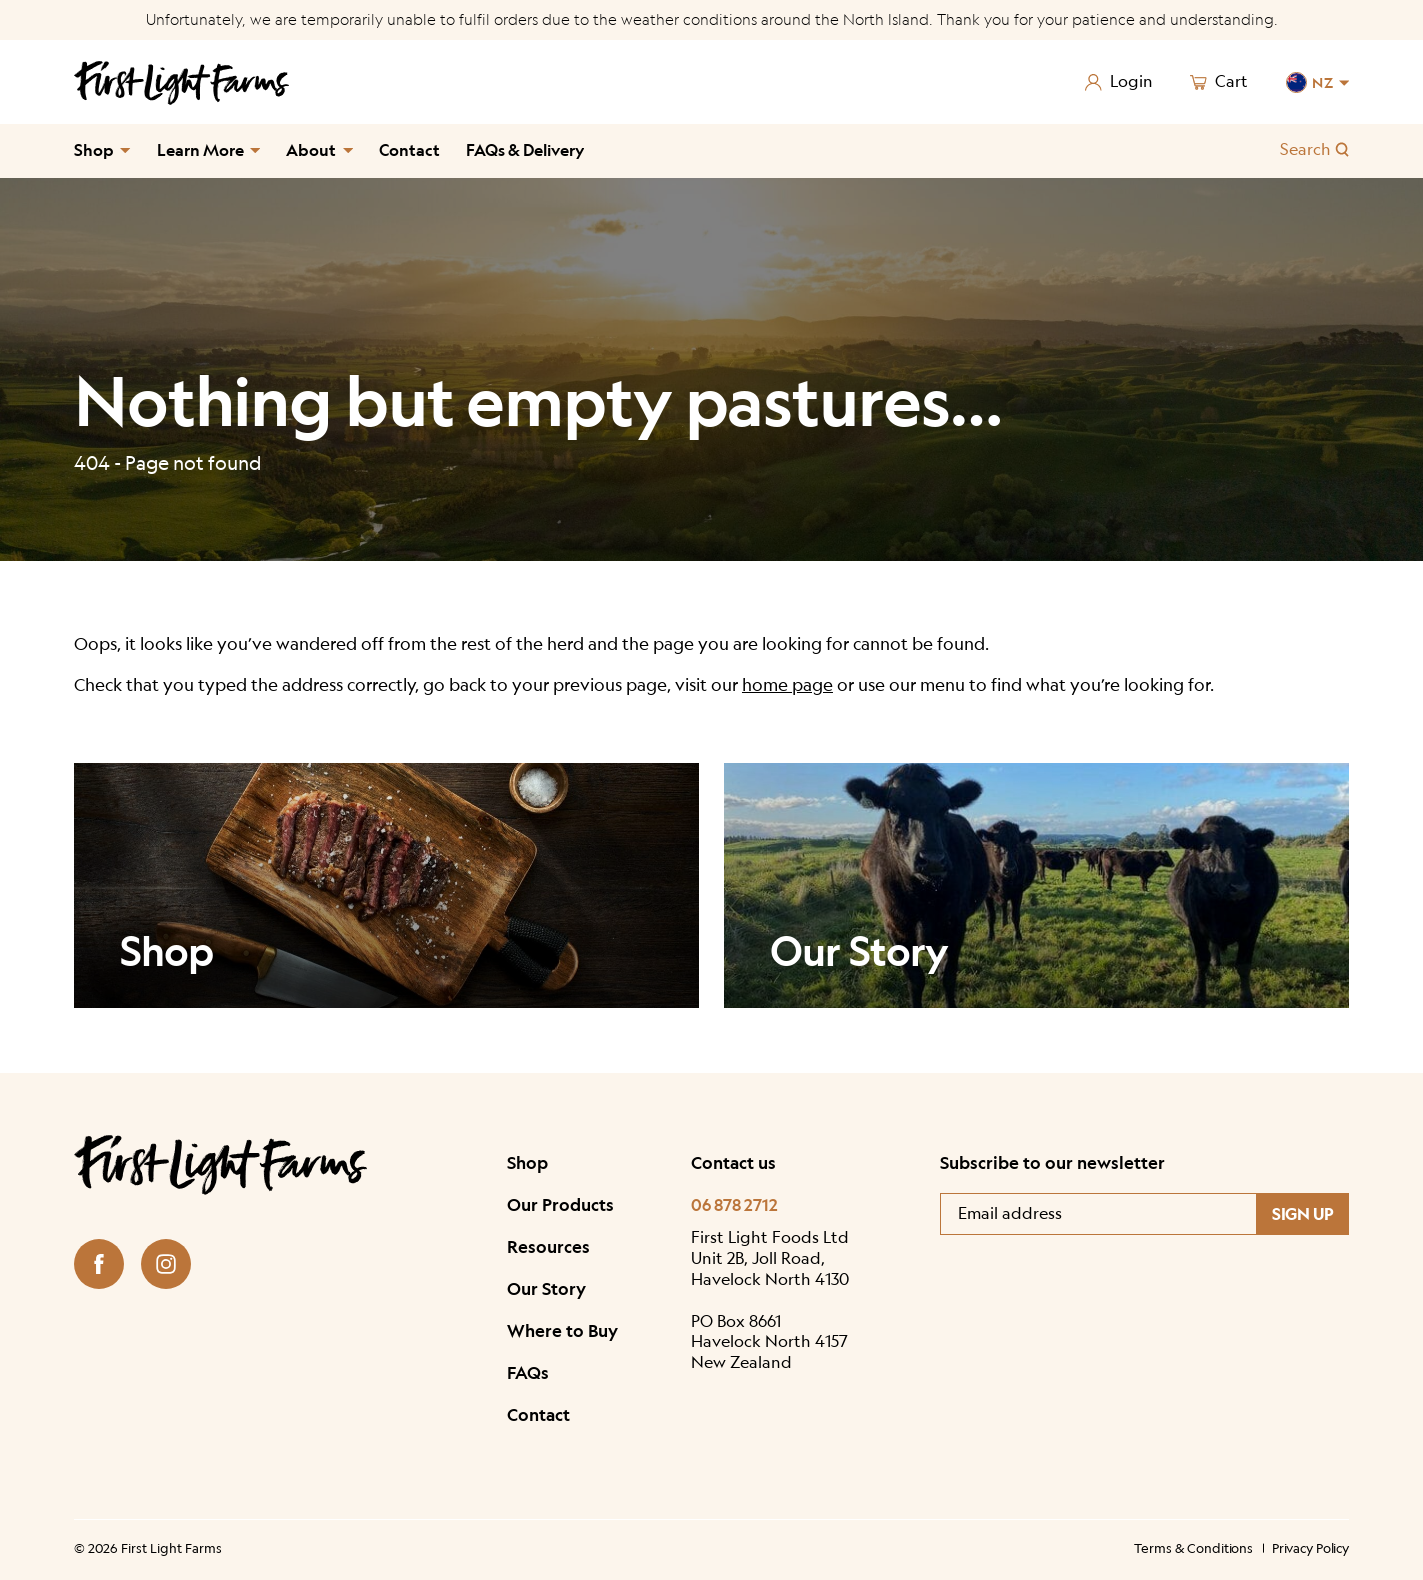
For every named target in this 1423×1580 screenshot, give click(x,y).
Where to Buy (562, 1330)
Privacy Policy (1310, 1547)
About (311, 150)
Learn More (200, 150)
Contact (409, 150)
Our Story (546, 1288)
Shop (94, 150)
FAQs (528, 1372)
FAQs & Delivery (525, 150)
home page (787, 685)
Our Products (560, 1204)
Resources (548, 1246)
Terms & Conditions (1193, 1547)
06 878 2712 (734, 1205)
